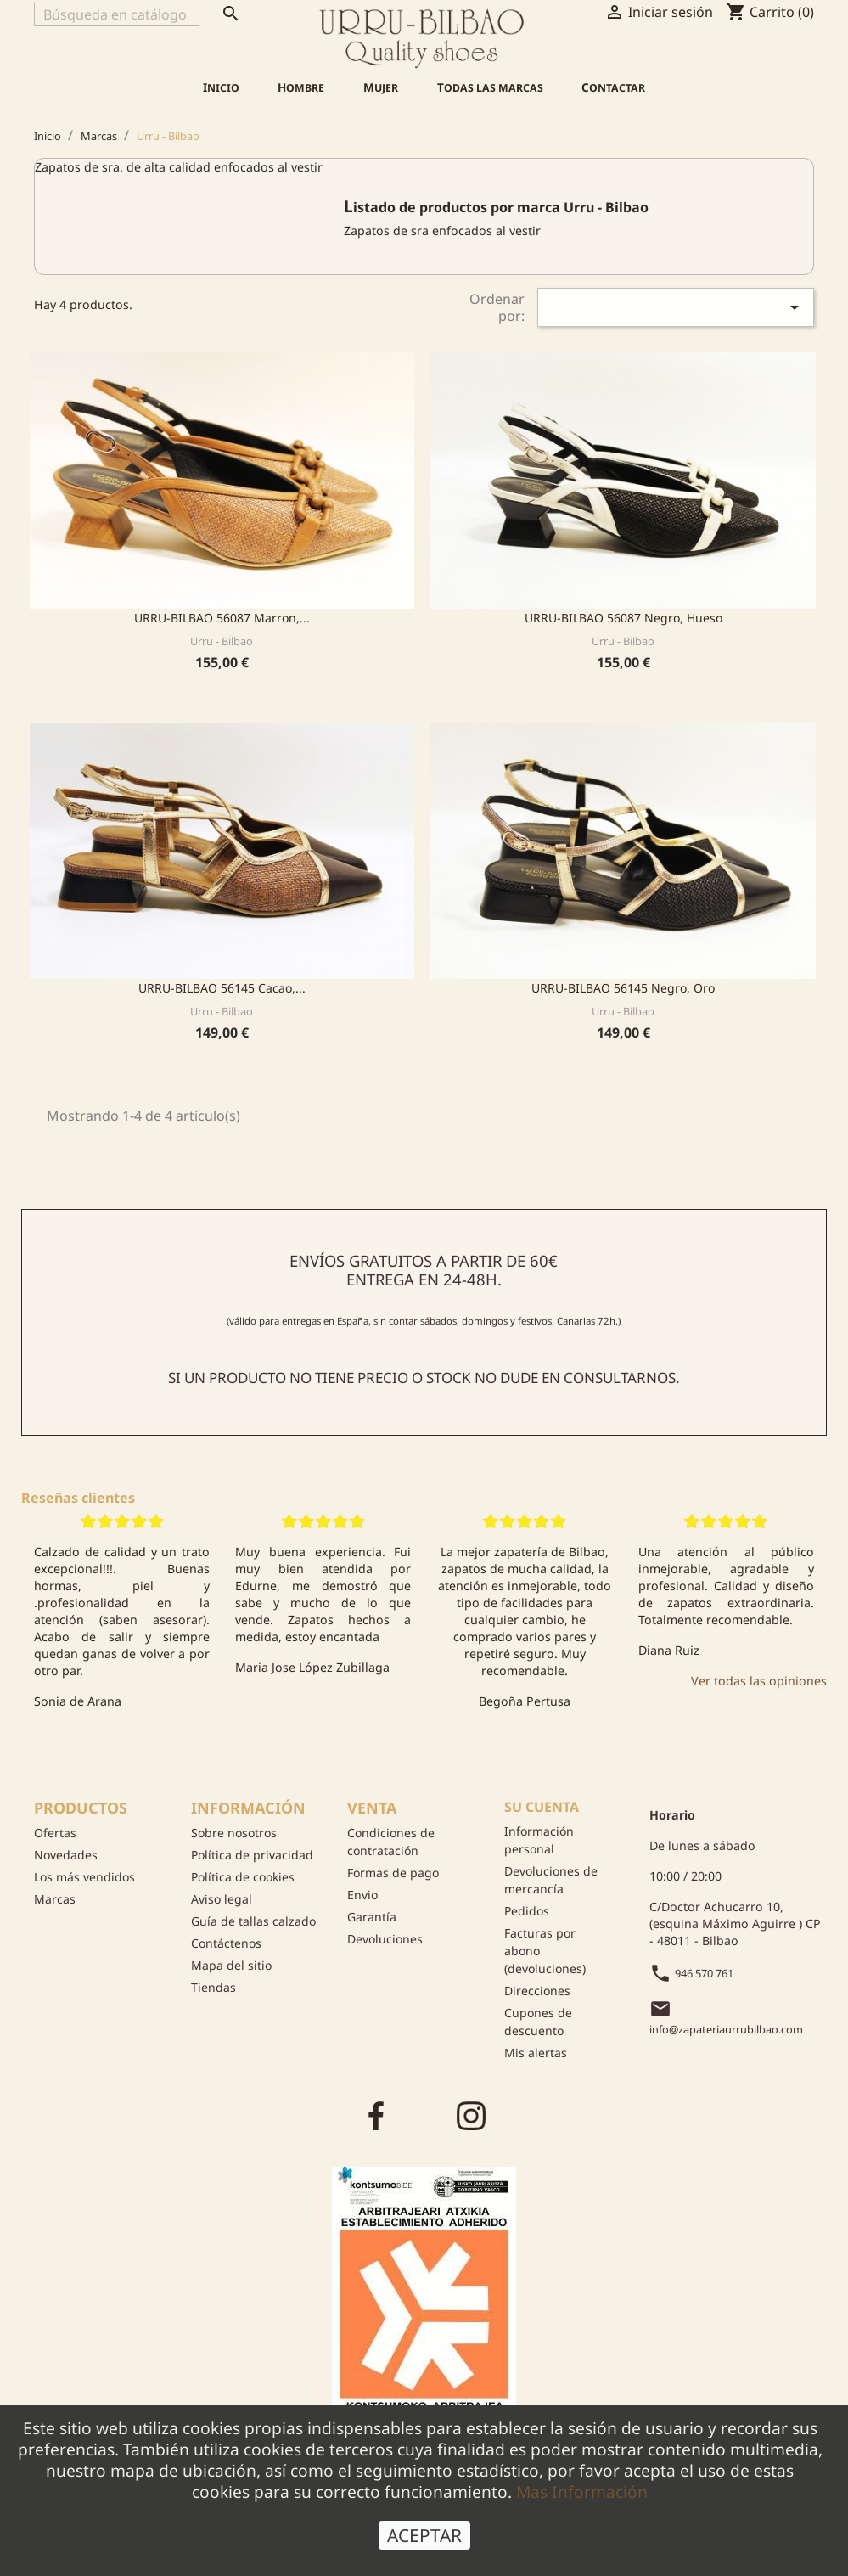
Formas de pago (393, 1873)
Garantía (371, 1917)
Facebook (376, 2114)
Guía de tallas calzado (253, 1921)
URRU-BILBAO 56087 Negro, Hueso (623, 618)
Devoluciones (385, 1939)
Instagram (471, 2114)
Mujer (380, 87)
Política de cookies (243, 1877)
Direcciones (537, 1991)
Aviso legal (221, 1899)
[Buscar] (116, 14)
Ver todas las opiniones (759, 1681)
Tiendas (213, 1987)
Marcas (55, 1899)
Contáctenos (226, 1943)
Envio (362, 1895)
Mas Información (582, 2492)
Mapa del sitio (231, 1965)
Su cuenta (541, 1806)
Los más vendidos (84, 1877)
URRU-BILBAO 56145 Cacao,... (222, 988)
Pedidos (526, 1911)
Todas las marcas (490, 87)
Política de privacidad (252, 1855)
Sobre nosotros (234, 1833)
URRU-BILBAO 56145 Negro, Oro (623, 988)
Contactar (613, 87)
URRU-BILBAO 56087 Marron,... (222, 618)
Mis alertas (535, 2052)
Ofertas (55, 1833)
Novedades (66, 1855)
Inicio (221, 87)
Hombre (301, 87)
